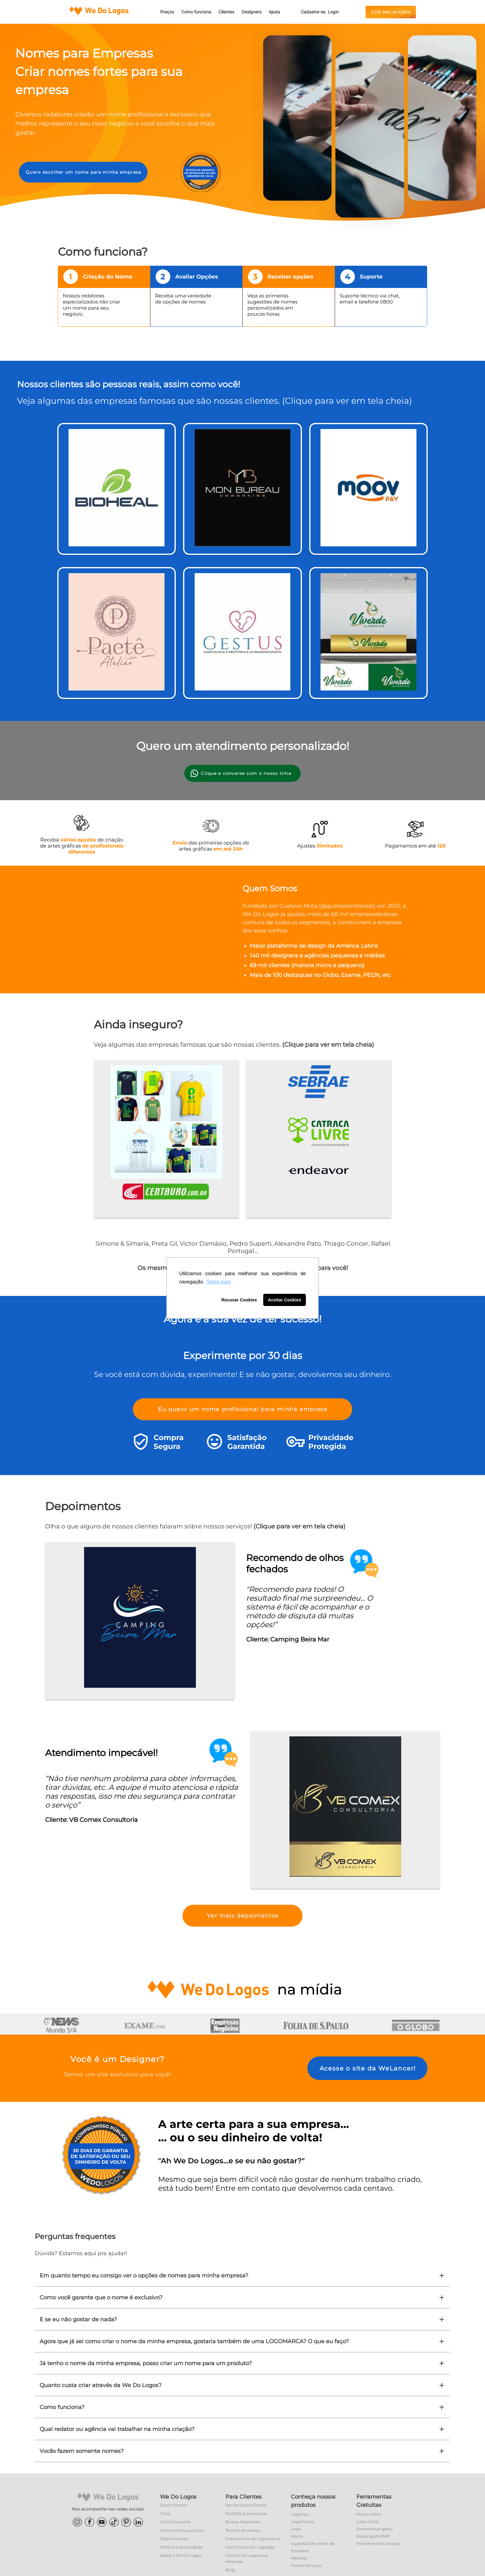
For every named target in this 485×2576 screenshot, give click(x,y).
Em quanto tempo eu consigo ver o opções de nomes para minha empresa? (242, 2275)
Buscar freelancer (242, 2521)
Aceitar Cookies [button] (284, 1299)
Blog (230, 2569)
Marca (297, 2536)
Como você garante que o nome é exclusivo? (242, 2297)
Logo (296, 2528)
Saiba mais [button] (219, 1281)
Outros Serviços (306, 2565)
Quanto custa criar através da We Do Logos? (242, 2385)
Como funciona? (242, 2407)
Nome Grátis (368, 2514)
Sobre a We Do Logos (181, 2555)
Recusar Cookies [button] (239, 1299)
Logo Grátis (367, 2521)
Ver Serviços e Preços (245, 2505)
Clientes (226, 11)
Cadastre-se (313, 11)
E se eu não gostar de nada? (242, 2319)
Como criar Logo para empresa (246, 2558)
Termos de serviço (242, 2530)
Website (299, 2558)
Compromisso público (182, 2530)
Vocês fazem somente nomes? (242, 2451)
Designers (251, 11)
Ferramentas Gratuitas (378, 2543)
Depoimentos (173, 2538)
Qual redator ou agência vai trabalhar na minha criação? (242, 2429)
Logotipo (300, 2514)
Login (333, 11)
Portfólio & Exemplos (246, 2513)
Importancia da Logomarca (252, 2538)
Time (165, 2513)
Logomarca (302, 2521)
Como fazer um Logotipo (250, 2547)
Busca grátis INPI (373, 2536)
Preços (167, 11)
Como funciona (196, 11)
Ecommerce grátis (374, 2528)
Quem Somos (173, 2505)
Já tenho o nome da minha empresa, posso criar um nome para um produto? (242, 2363)
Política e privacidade (181, 2547)
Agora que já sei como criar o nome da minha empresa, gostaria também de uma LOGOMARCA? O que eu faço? (242, 2341)
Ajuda (274, 11)
